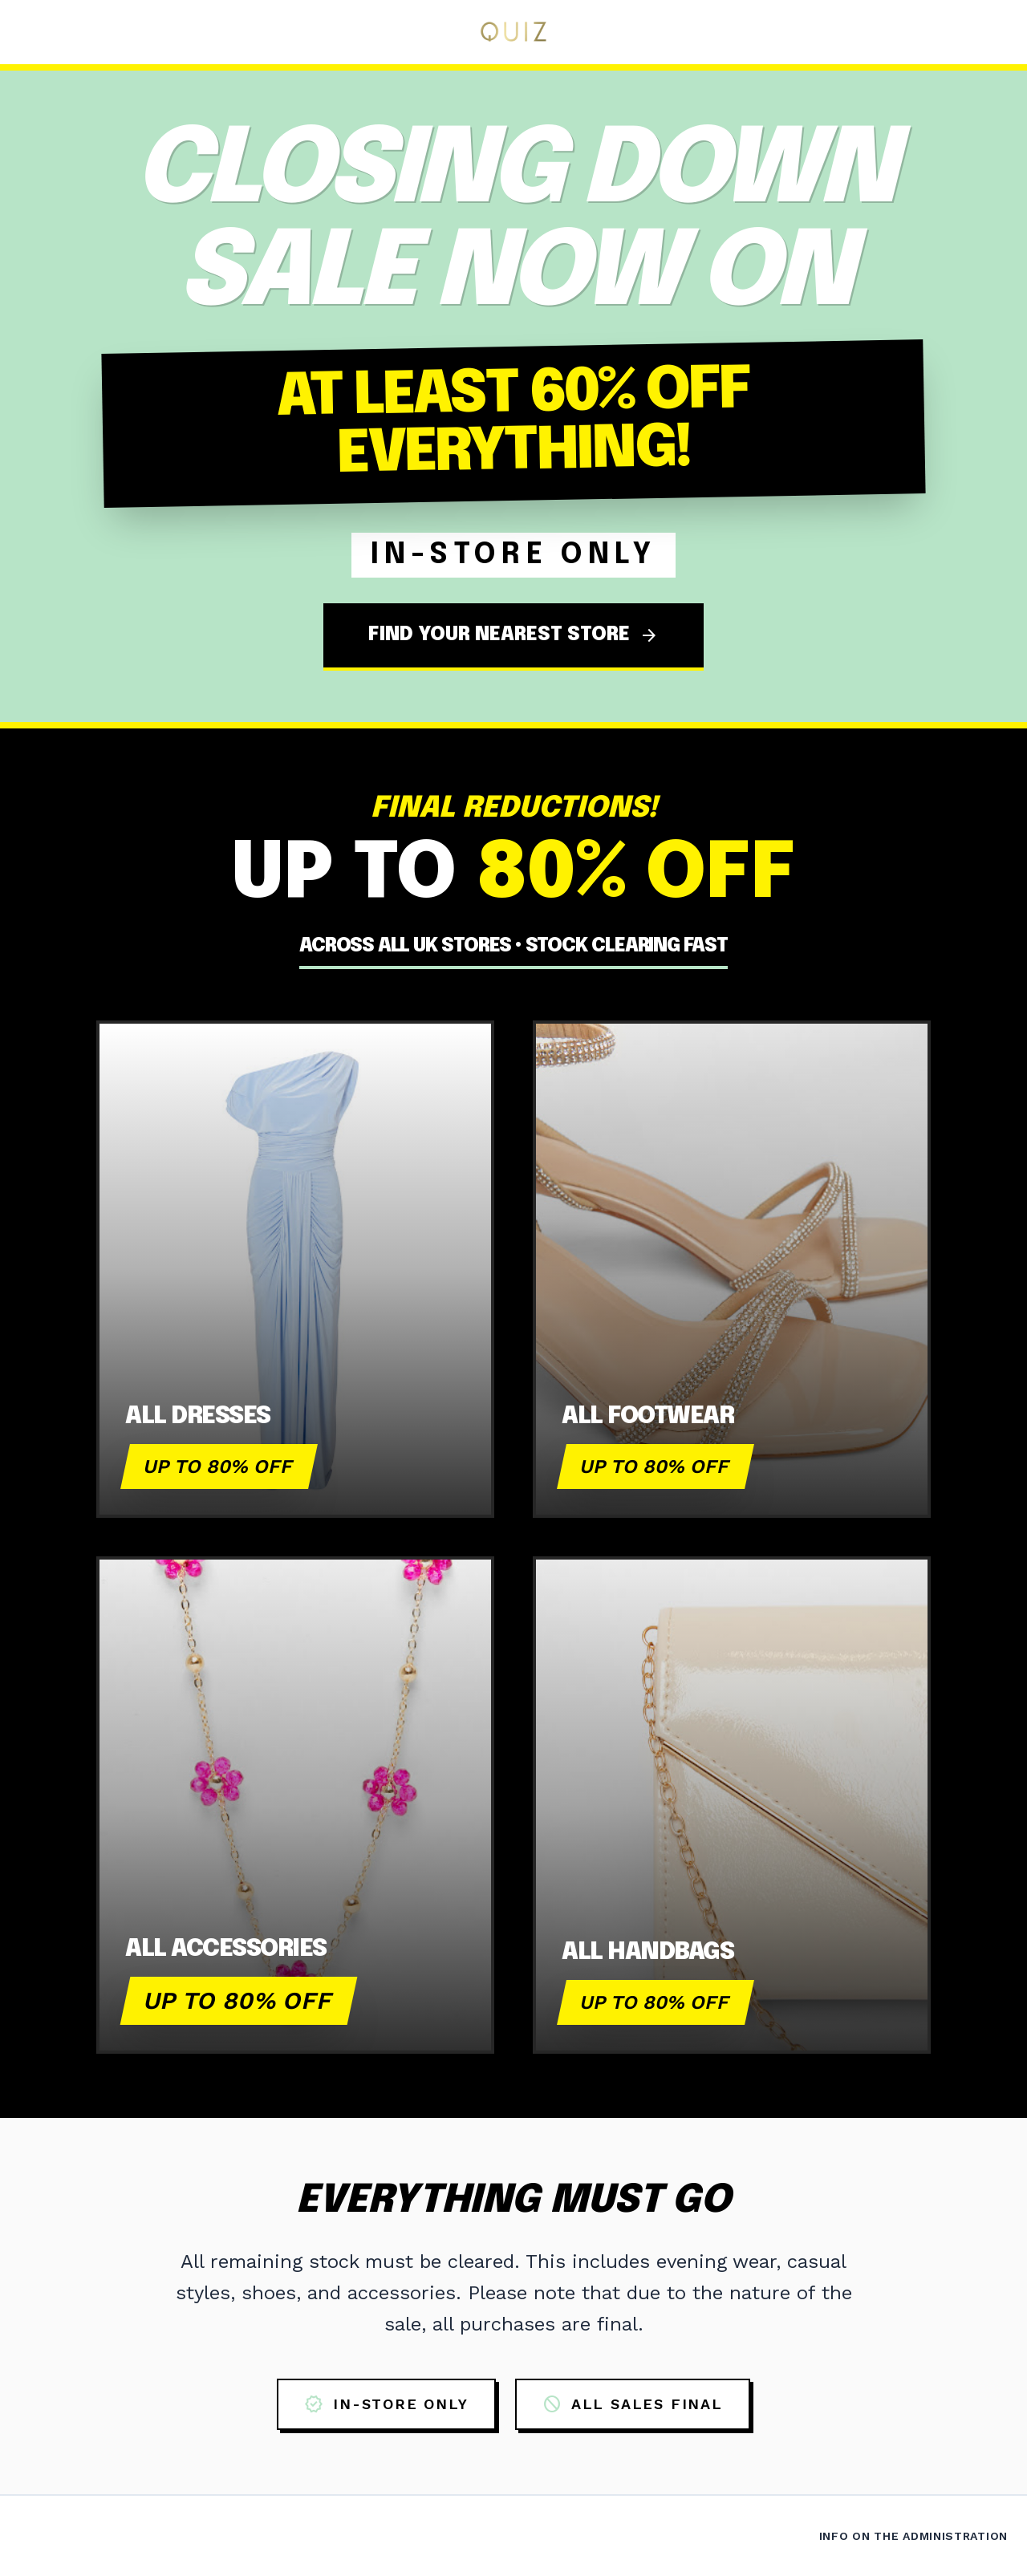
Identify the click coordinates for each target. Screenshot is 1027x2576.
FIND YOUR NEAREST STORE (513, 635)
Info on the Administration (913, 2535)
